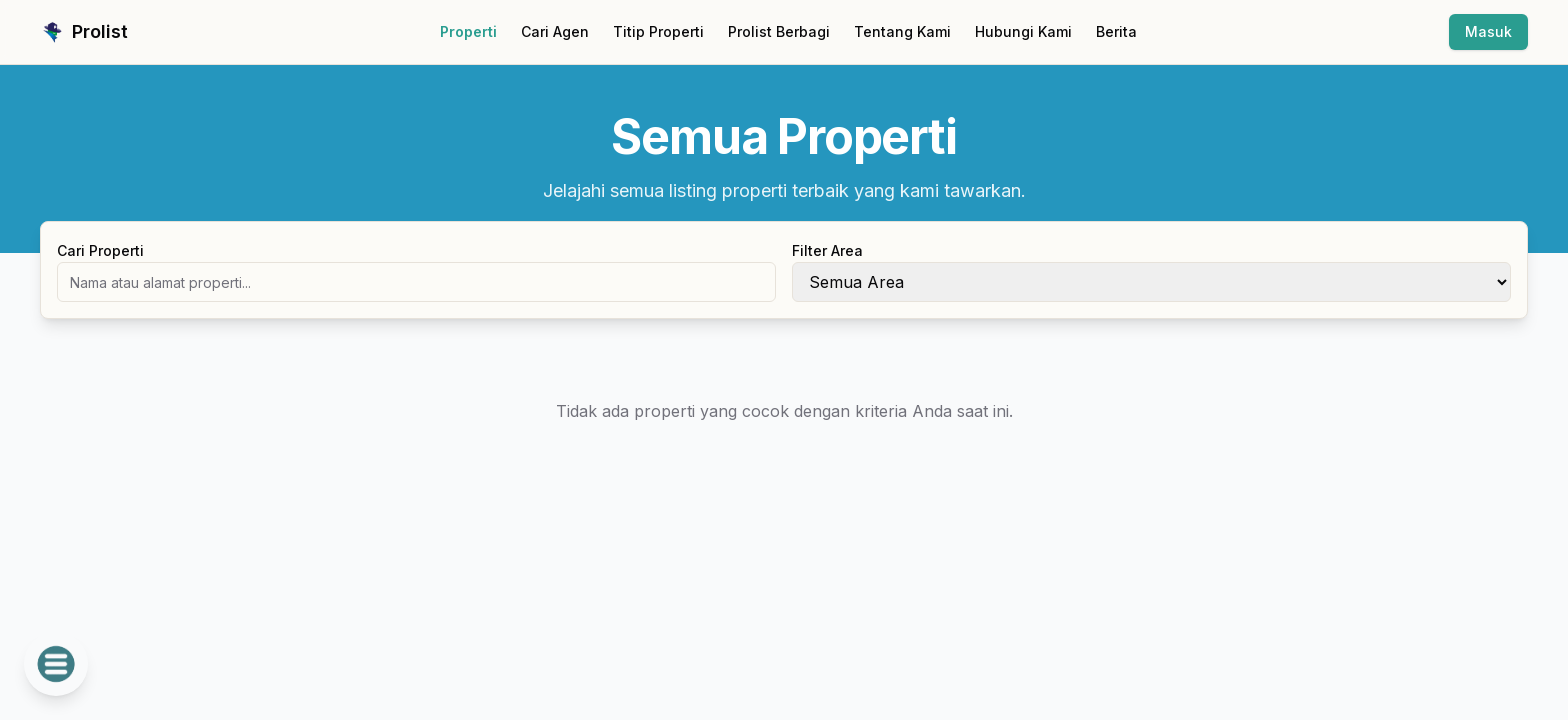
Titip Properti (658, 31)
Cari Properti (100, 250)
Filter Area (827, 250)
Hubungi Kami (1023, 31)
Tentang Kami (902, 31)
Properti (468, 31)
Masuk (1488, 31)
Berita (1116, 31)
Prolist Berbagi (779, 31)
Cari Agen (555, 31)
